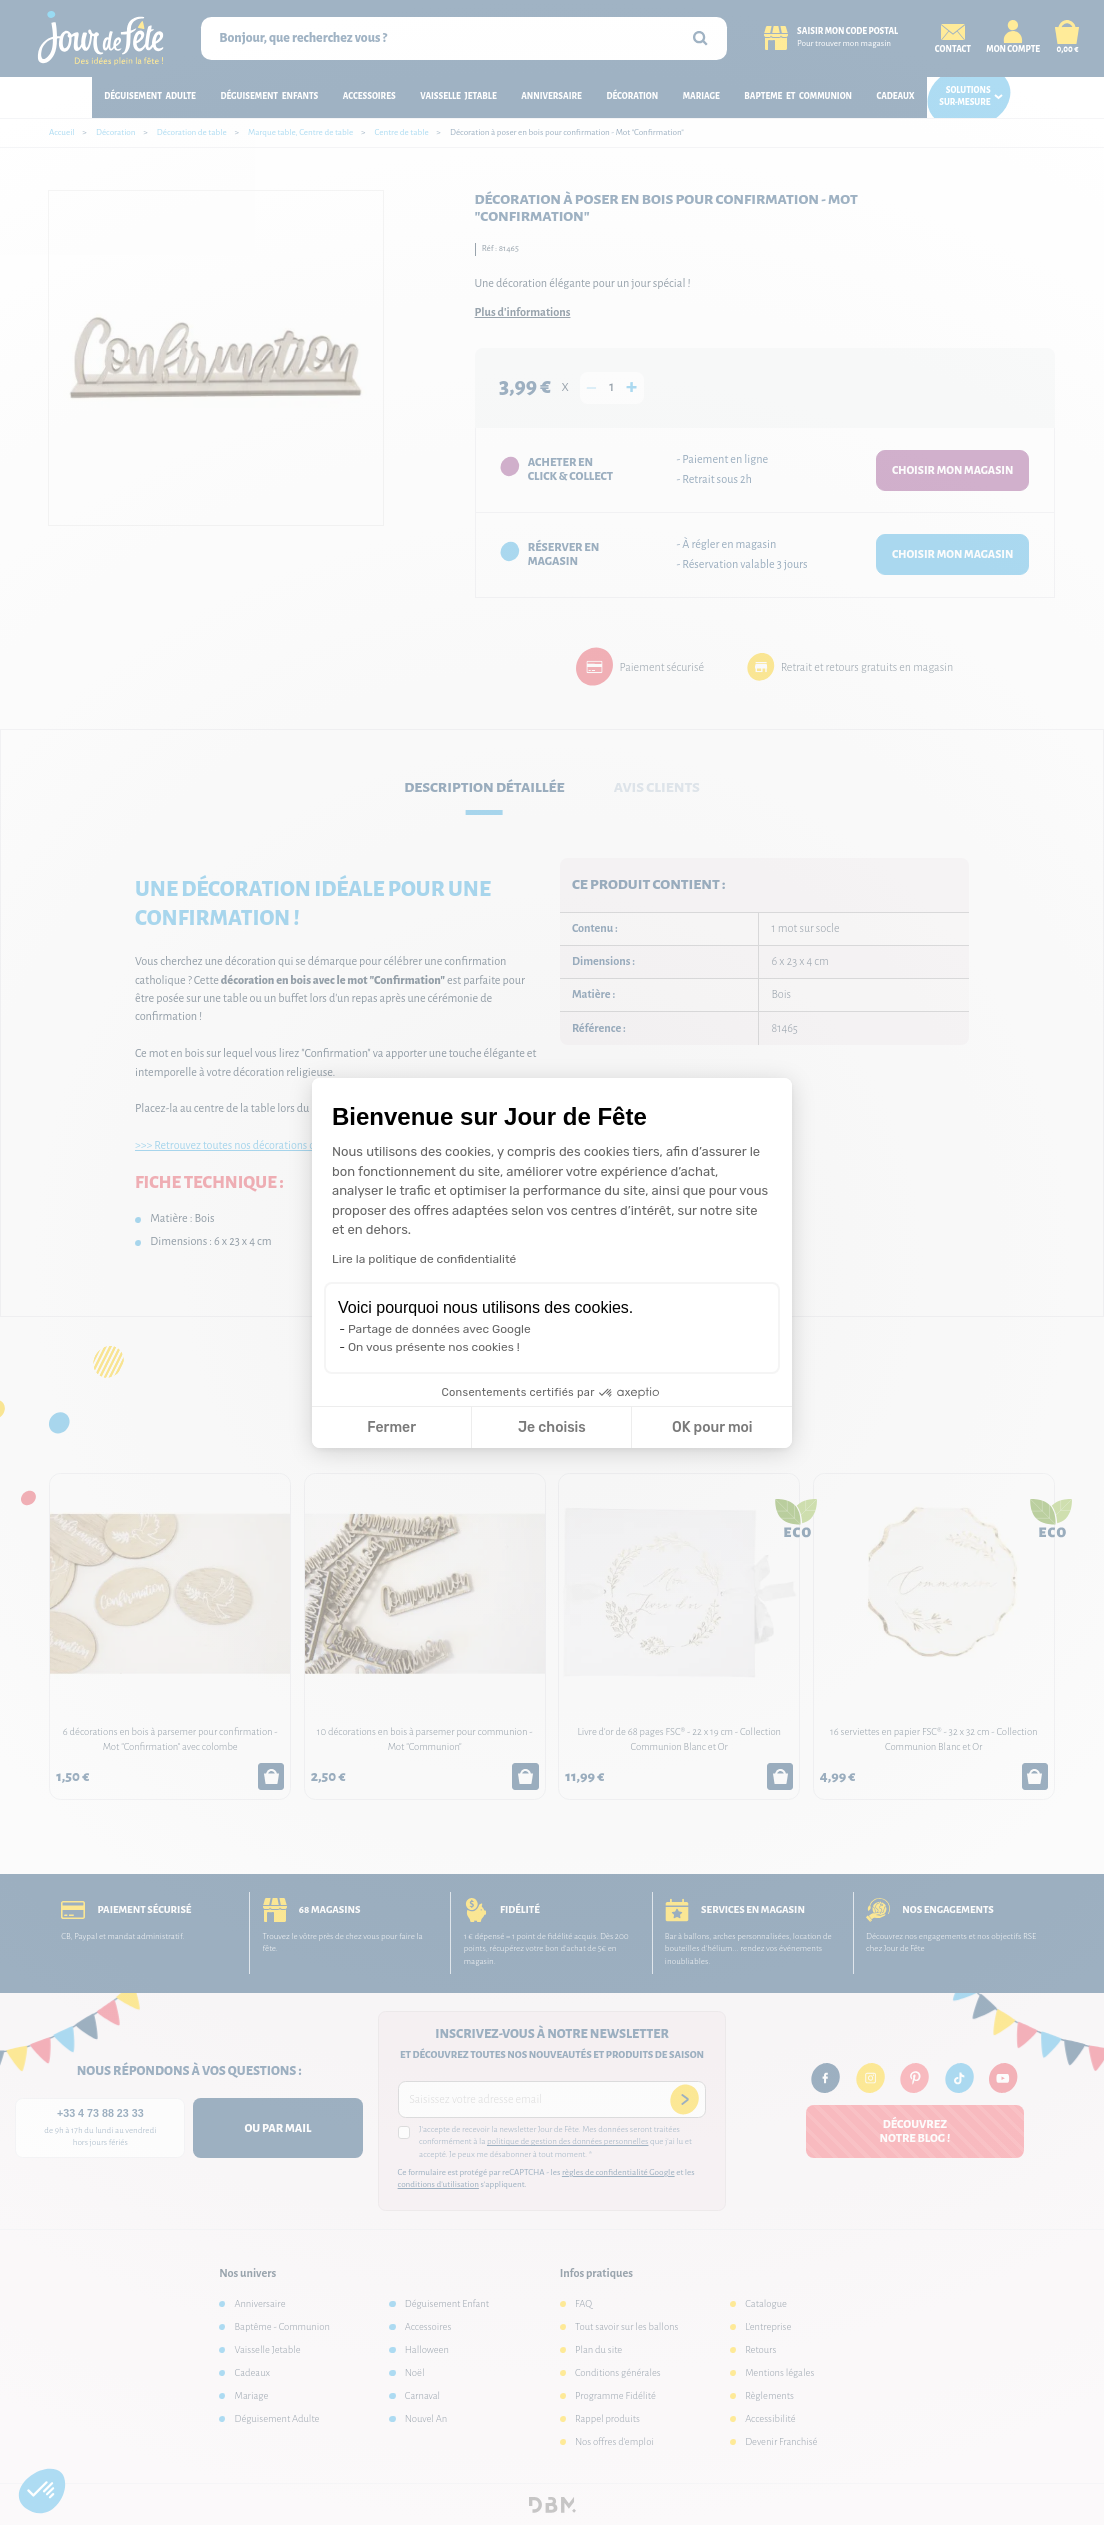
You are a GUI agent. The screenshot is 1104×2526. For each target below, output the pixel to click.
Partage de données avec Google (439, 1329)
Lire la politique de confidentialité (424, 1259)
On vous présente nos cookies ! (434, 1347)
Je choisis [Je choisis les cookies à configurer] (552, 1427)
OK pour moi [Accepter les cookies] (712, 1427)
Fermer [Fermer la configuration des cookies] (391, 1427)
